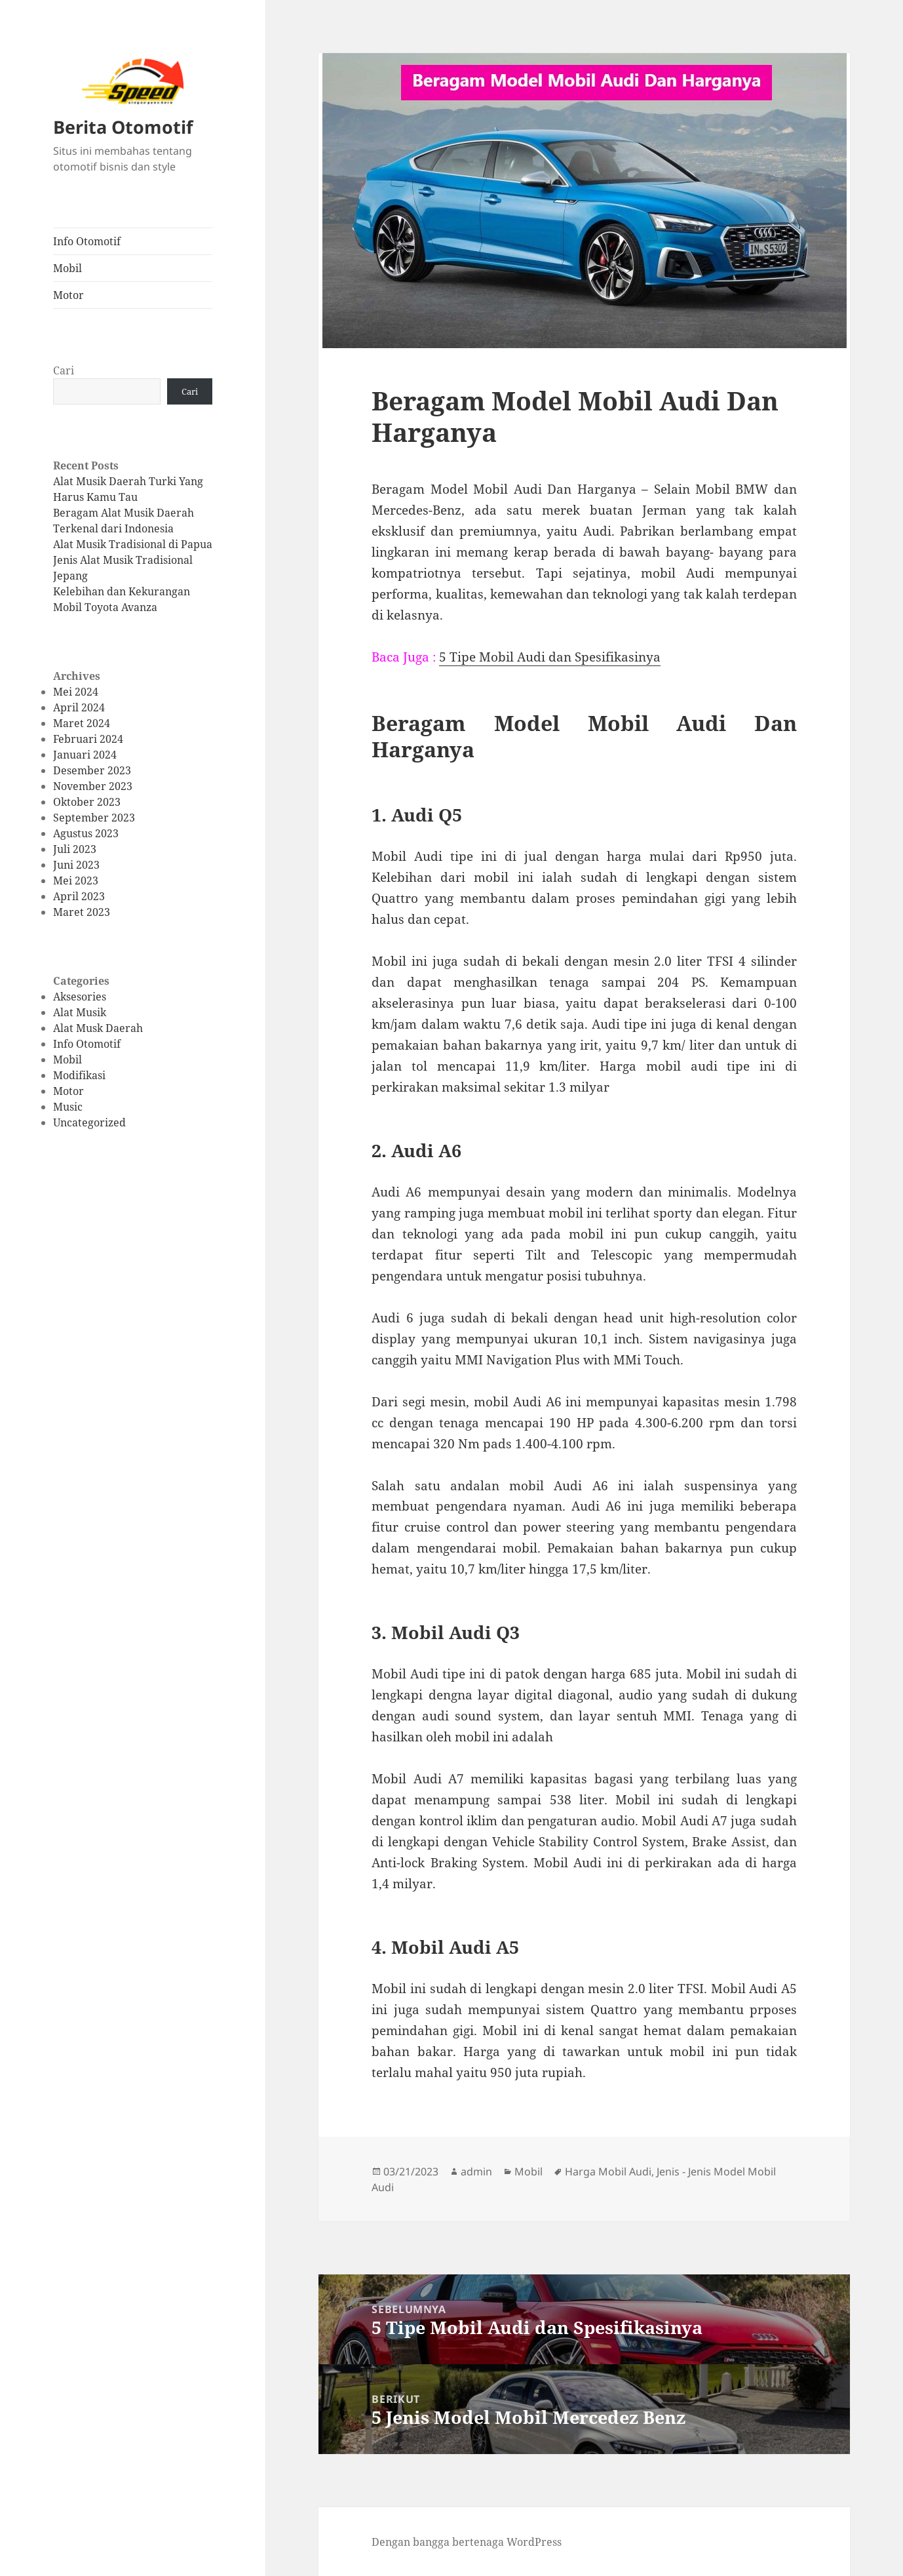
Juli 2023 (74, 849)
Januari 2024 (85, 754)
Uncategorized (89, 1122)
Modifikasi (79, 1075)
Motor (68, 295)
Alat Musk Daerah (98, 1028)
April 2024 (79, 707)
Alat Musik (79, 1012)
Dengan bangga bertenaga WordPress (467, 2542)
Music (68, 1107)
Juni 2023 (76, 865)
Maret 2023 (81, 912)
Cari (63, 370)
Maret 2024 (81, 723)
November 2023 (92, 786)
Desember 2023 (92, 770)
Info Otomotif (87, 241)
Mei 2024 (75, 691)
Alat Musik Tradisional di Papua (132, 544)
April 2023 (79, 896)
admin (476, 2171)
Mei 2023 (75, 880)
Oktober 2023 (87, 802)
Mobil (67, 268)
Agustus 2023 (86, 833)
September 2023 (94, 817)
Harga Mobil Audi (608, 2171)
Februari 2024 (88, 739)
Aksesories (79, 996)
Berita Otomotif (123, 127)
